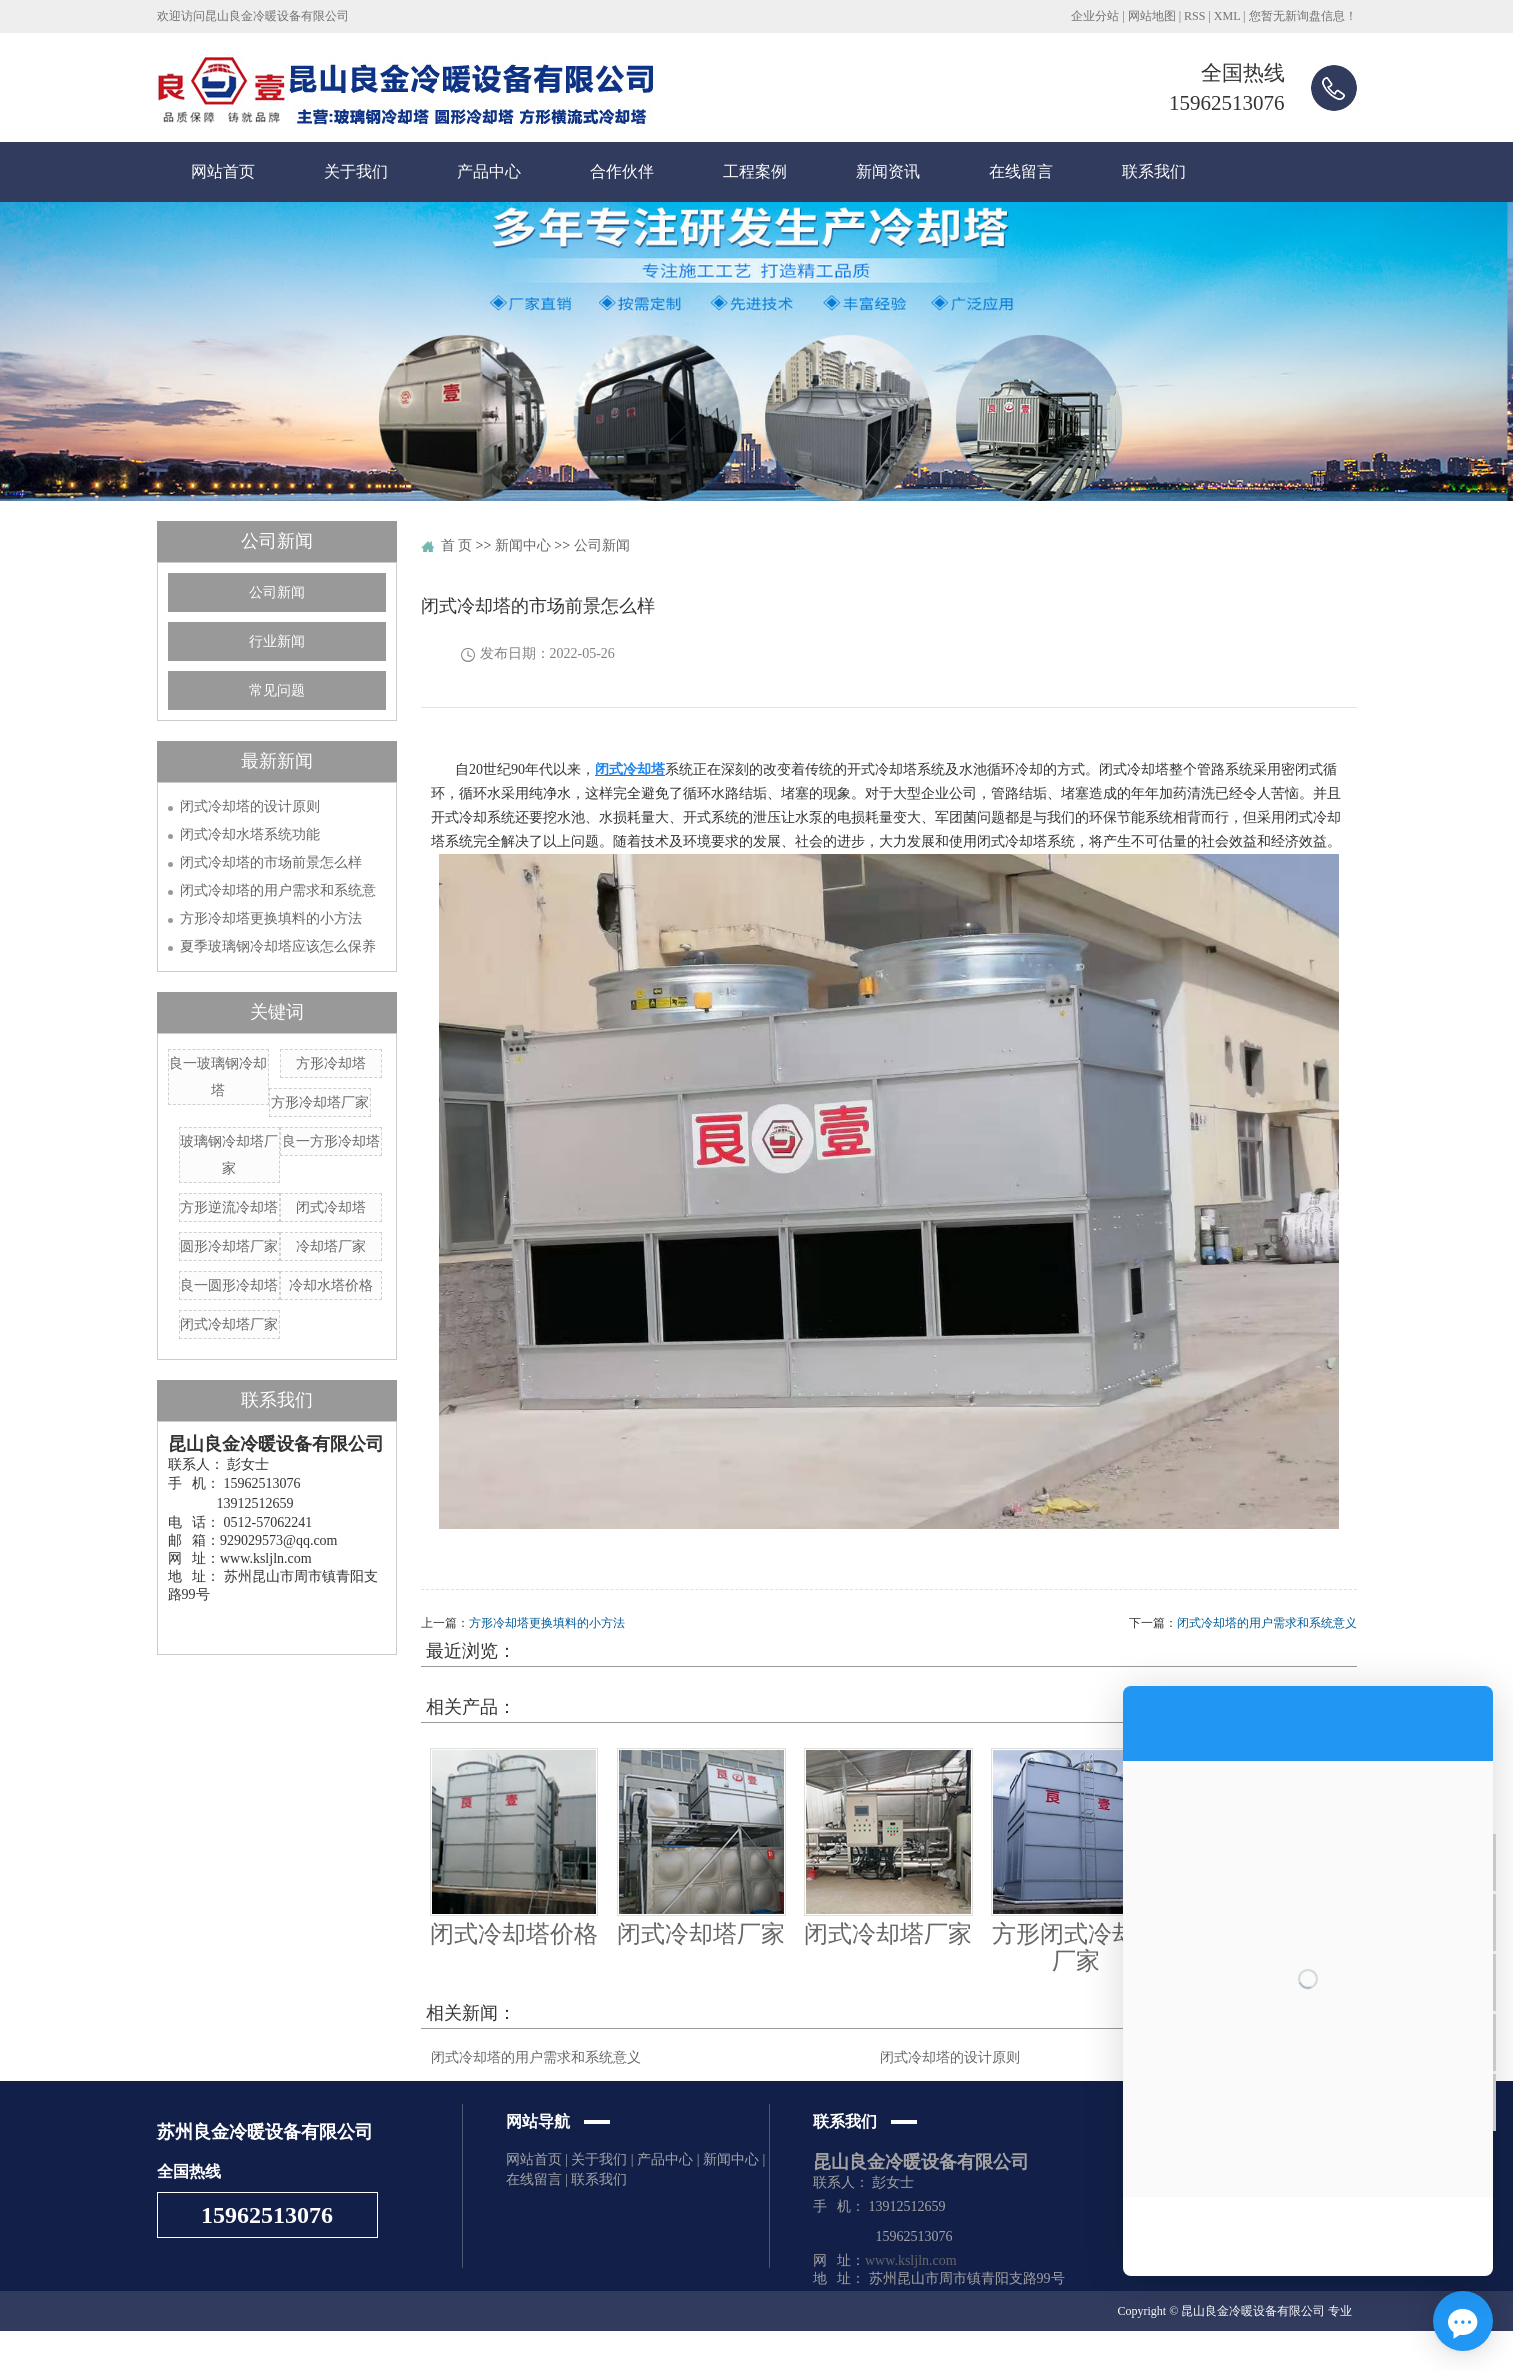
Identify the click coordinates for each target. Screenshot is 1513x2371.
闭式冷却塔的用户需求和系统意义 (1267, 1623)
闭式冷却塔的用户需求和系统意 (278, 890)
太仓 (999, 2351)
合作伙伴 (622, 171)
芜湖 (972, 2351)
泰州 (1053, 2351)
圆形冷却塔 (349, 2351)
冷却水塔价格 (331, 1285)
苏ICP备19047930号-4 (520, 2351)
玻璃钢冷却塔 (229, 2351)
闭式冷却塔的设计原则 (250, 806)
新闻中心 (523, 545)
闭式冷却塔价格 (514, 1934)
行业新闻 (277, 641)
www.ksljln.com (911, 2260)
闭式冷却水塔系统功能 (250, 834)
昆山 (906, 2351)
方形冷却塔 (331, 1063)
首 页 (457, 545)
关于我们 (356, 171)
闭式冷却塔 (331, 1207)
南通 (852, 2351)
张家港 (819, 2351)
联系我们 (1154, 171)
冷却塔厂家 (331, 1246)
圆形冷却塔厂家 (229, 1246)
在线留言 (1021, 171)
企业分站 (1095, 16)
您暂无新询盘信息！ (1303, 16)
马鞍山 (939, 2351)
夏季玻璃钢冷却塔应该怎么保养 (278, 946)
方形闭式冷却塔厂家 (1076, 1947)
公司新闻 (277, 592)
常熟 (1026, 2351)
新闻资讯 (888, 171)
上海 (786, 2351)
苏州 (879, 2351)
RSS (1194, 16)
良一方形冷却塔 (331, 1141)
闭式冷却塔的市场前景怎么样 (271, 862)
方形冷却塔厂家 (320, 1102)
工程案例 (755, 171)
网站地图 (1152, 16)
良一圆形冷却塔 (229, 1285)
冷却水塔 (292, 2351)
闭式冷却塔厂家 (229, 1324)
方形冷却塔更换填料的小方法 (271, 918)
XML (1227, 16)
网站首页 (223, 171)
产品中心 (489, 171)
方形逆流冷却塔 (229, 1207)
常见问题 (277, 690)
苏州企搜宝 (679, 2351)
